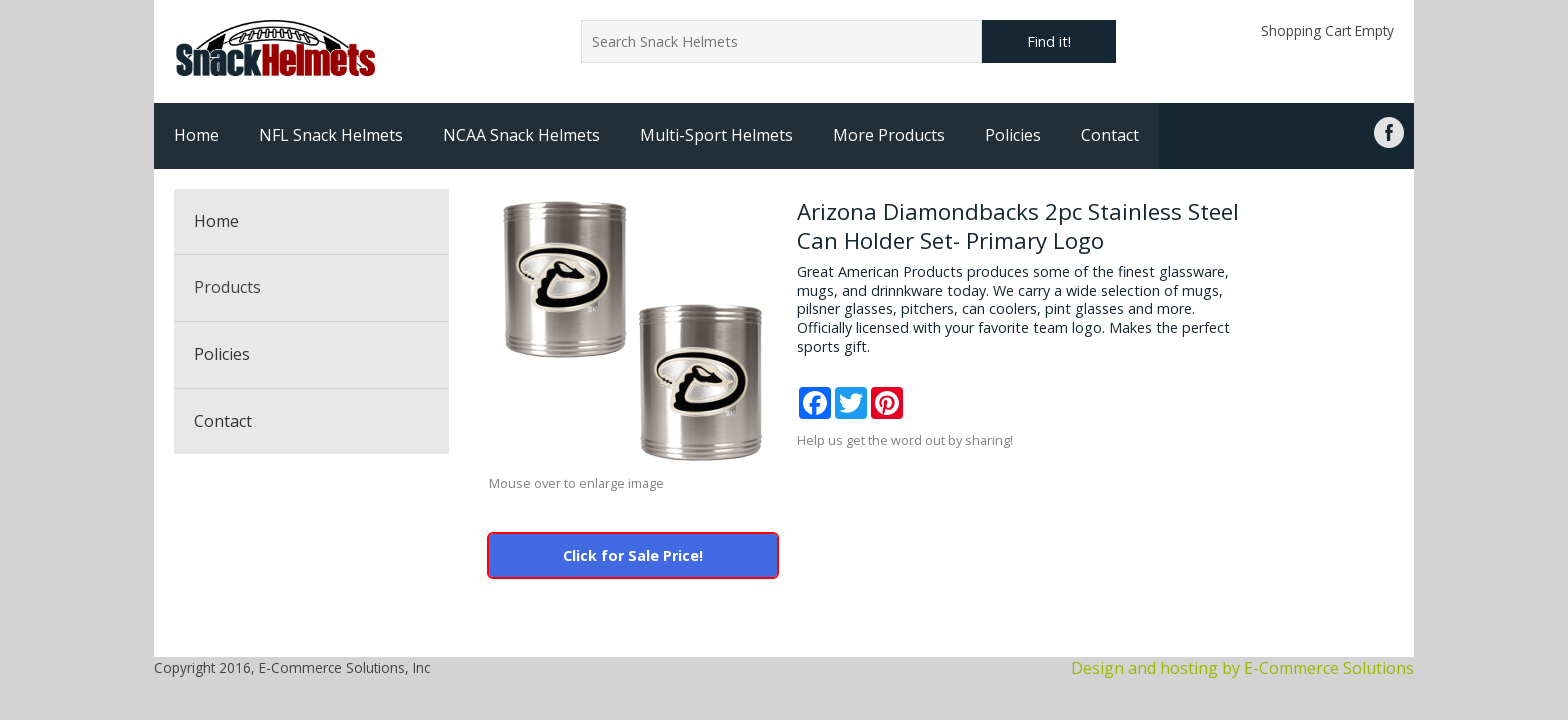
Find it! (1049, 41)
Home (196, 135)
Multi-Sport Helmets (716, 135)
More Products (889, 135)
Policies (1013, 135)
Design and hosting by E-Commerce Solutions (1242, 668)
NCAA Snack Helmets (521, 135)
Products (227, 287)
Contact (1110, 135)
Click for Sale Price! (633, 555)
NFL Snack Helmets (331, 135)
